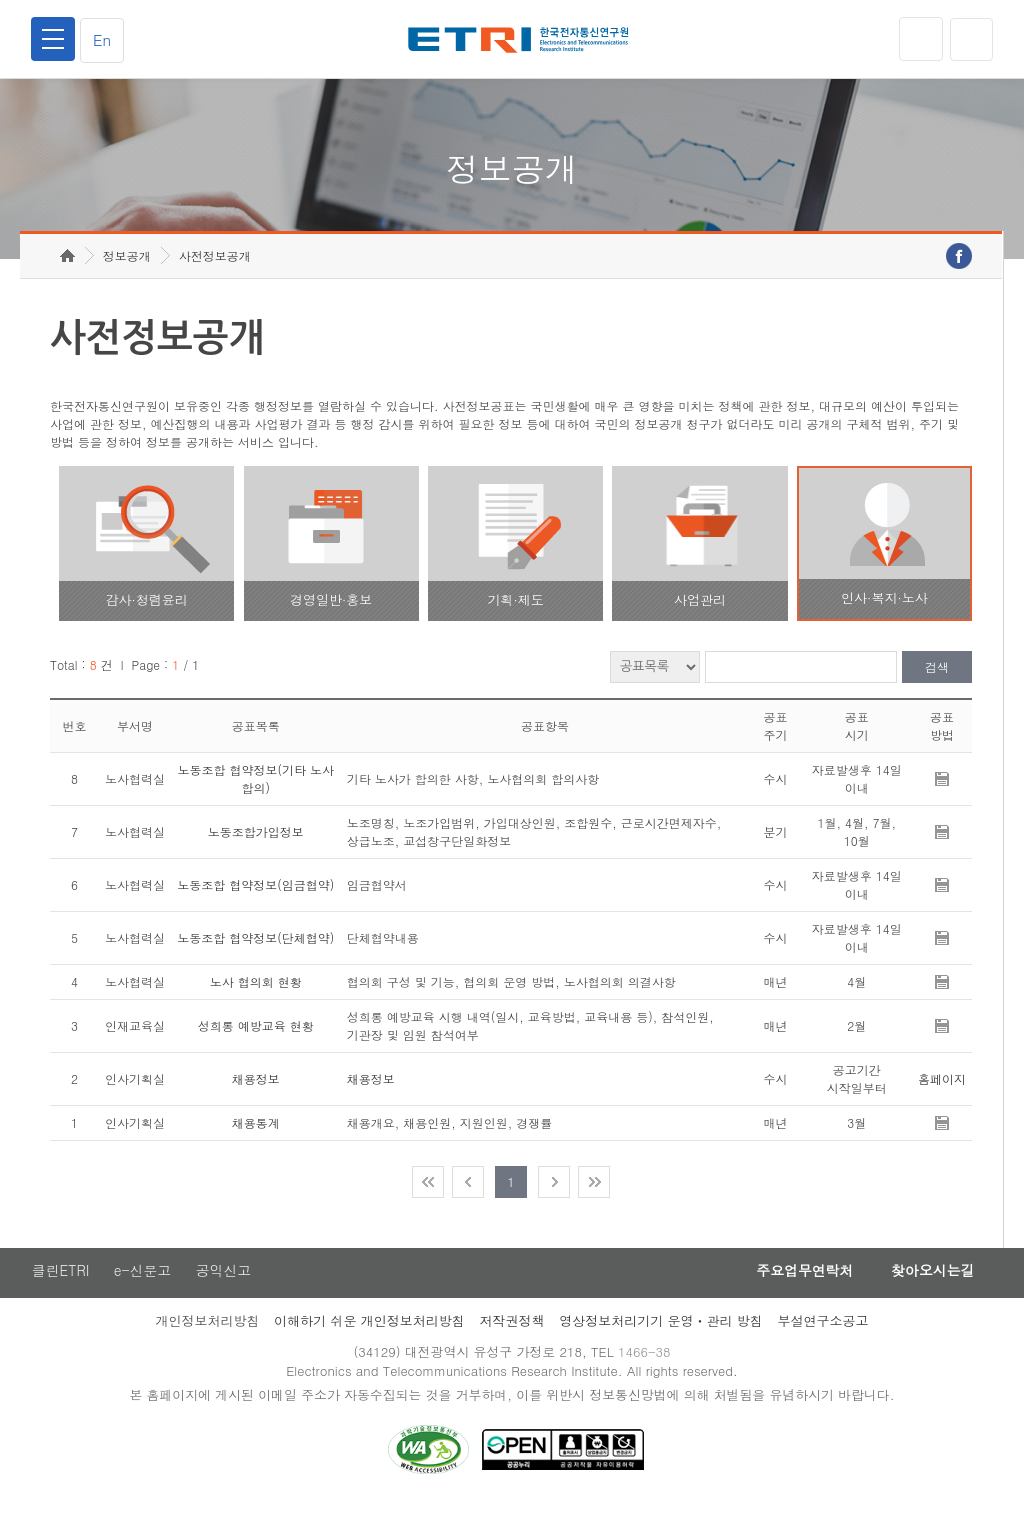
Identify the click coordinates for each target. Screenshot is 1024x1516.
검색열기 (971, 39)
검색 (937, 677)
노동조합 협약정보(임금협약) (255, 894)
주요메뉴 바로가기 (0, 0)
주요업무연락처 (798, 1281)
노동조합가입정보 (256, 841)
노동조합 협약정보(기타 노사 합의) (256, 788)
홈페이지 (942, 1088)
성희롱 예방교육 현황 (256, 1035)
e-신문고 (143, 1281)
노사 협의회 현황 (256, 991)
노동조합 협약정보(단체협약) (255, 947)
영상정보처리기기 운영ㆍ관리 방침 (661, 1331)
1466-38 (645, 1362)
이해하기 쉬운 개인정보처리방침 (369, 1331)
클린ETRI (60, 1281)
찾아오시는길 (930, 1281)
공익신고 (225, 1281)
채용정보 (256, 1088)
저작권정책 (511, 1331)
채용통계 (256, 1132)
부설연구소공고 (823, 1331)
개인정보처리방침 (207, 1331)
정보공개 (127, 265)
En (104, 39)
